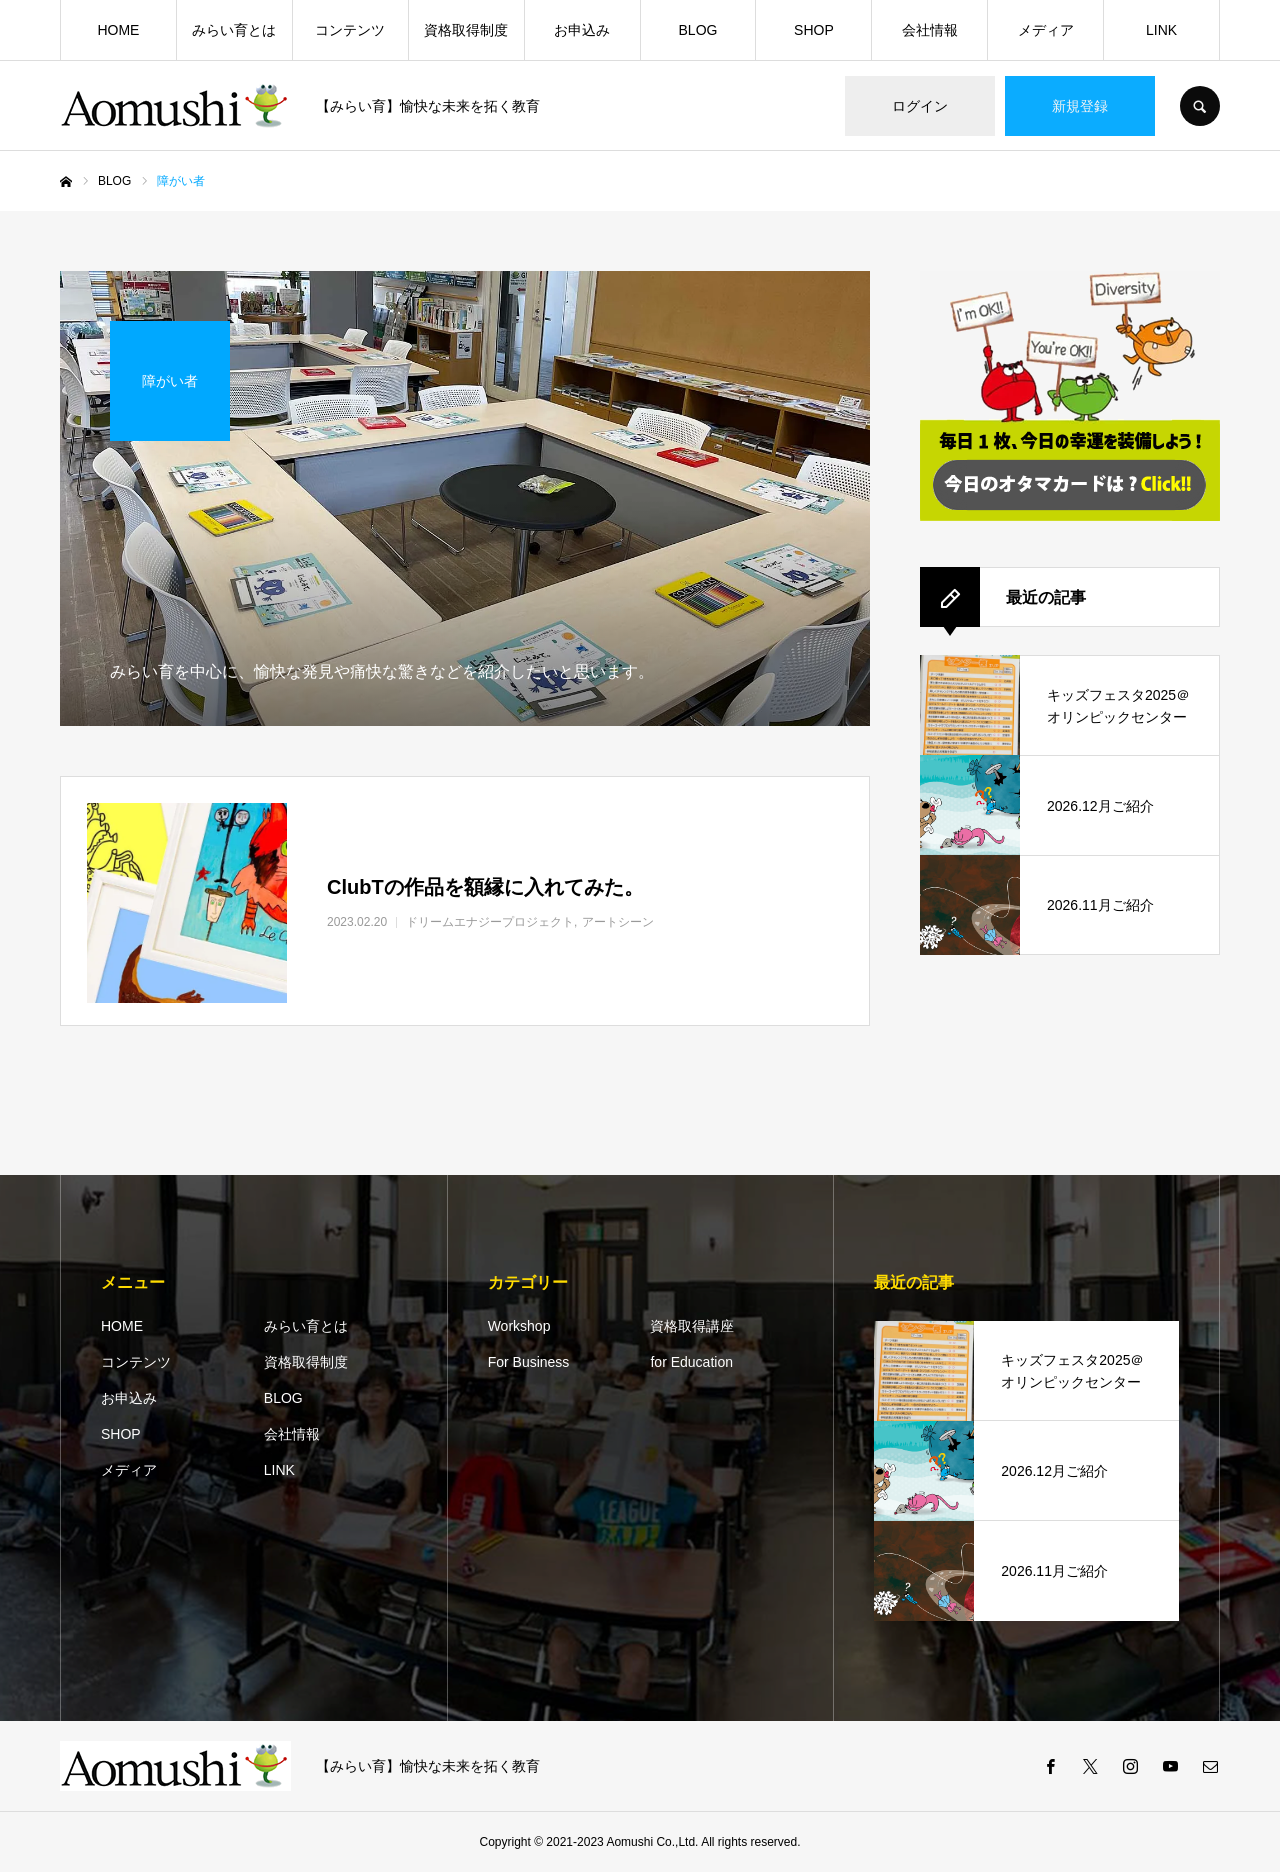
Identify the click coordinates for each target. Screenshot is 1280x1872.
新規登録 (1080, 106)
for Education (691, 1362)
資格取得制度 (466, 30)
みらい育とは (234, 30)
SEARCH (1200, 106)
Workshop (519, 1326)
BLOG (698, 30)
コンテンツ (350, 30)
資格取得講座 (692, 1326)
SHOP (814, 30)
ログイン (920, 106)
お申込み (582, 30)
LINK (1161, 30)
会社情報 (930, 30)
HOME (118, 30)
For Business (529, 1362)
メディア (1046, 30)
